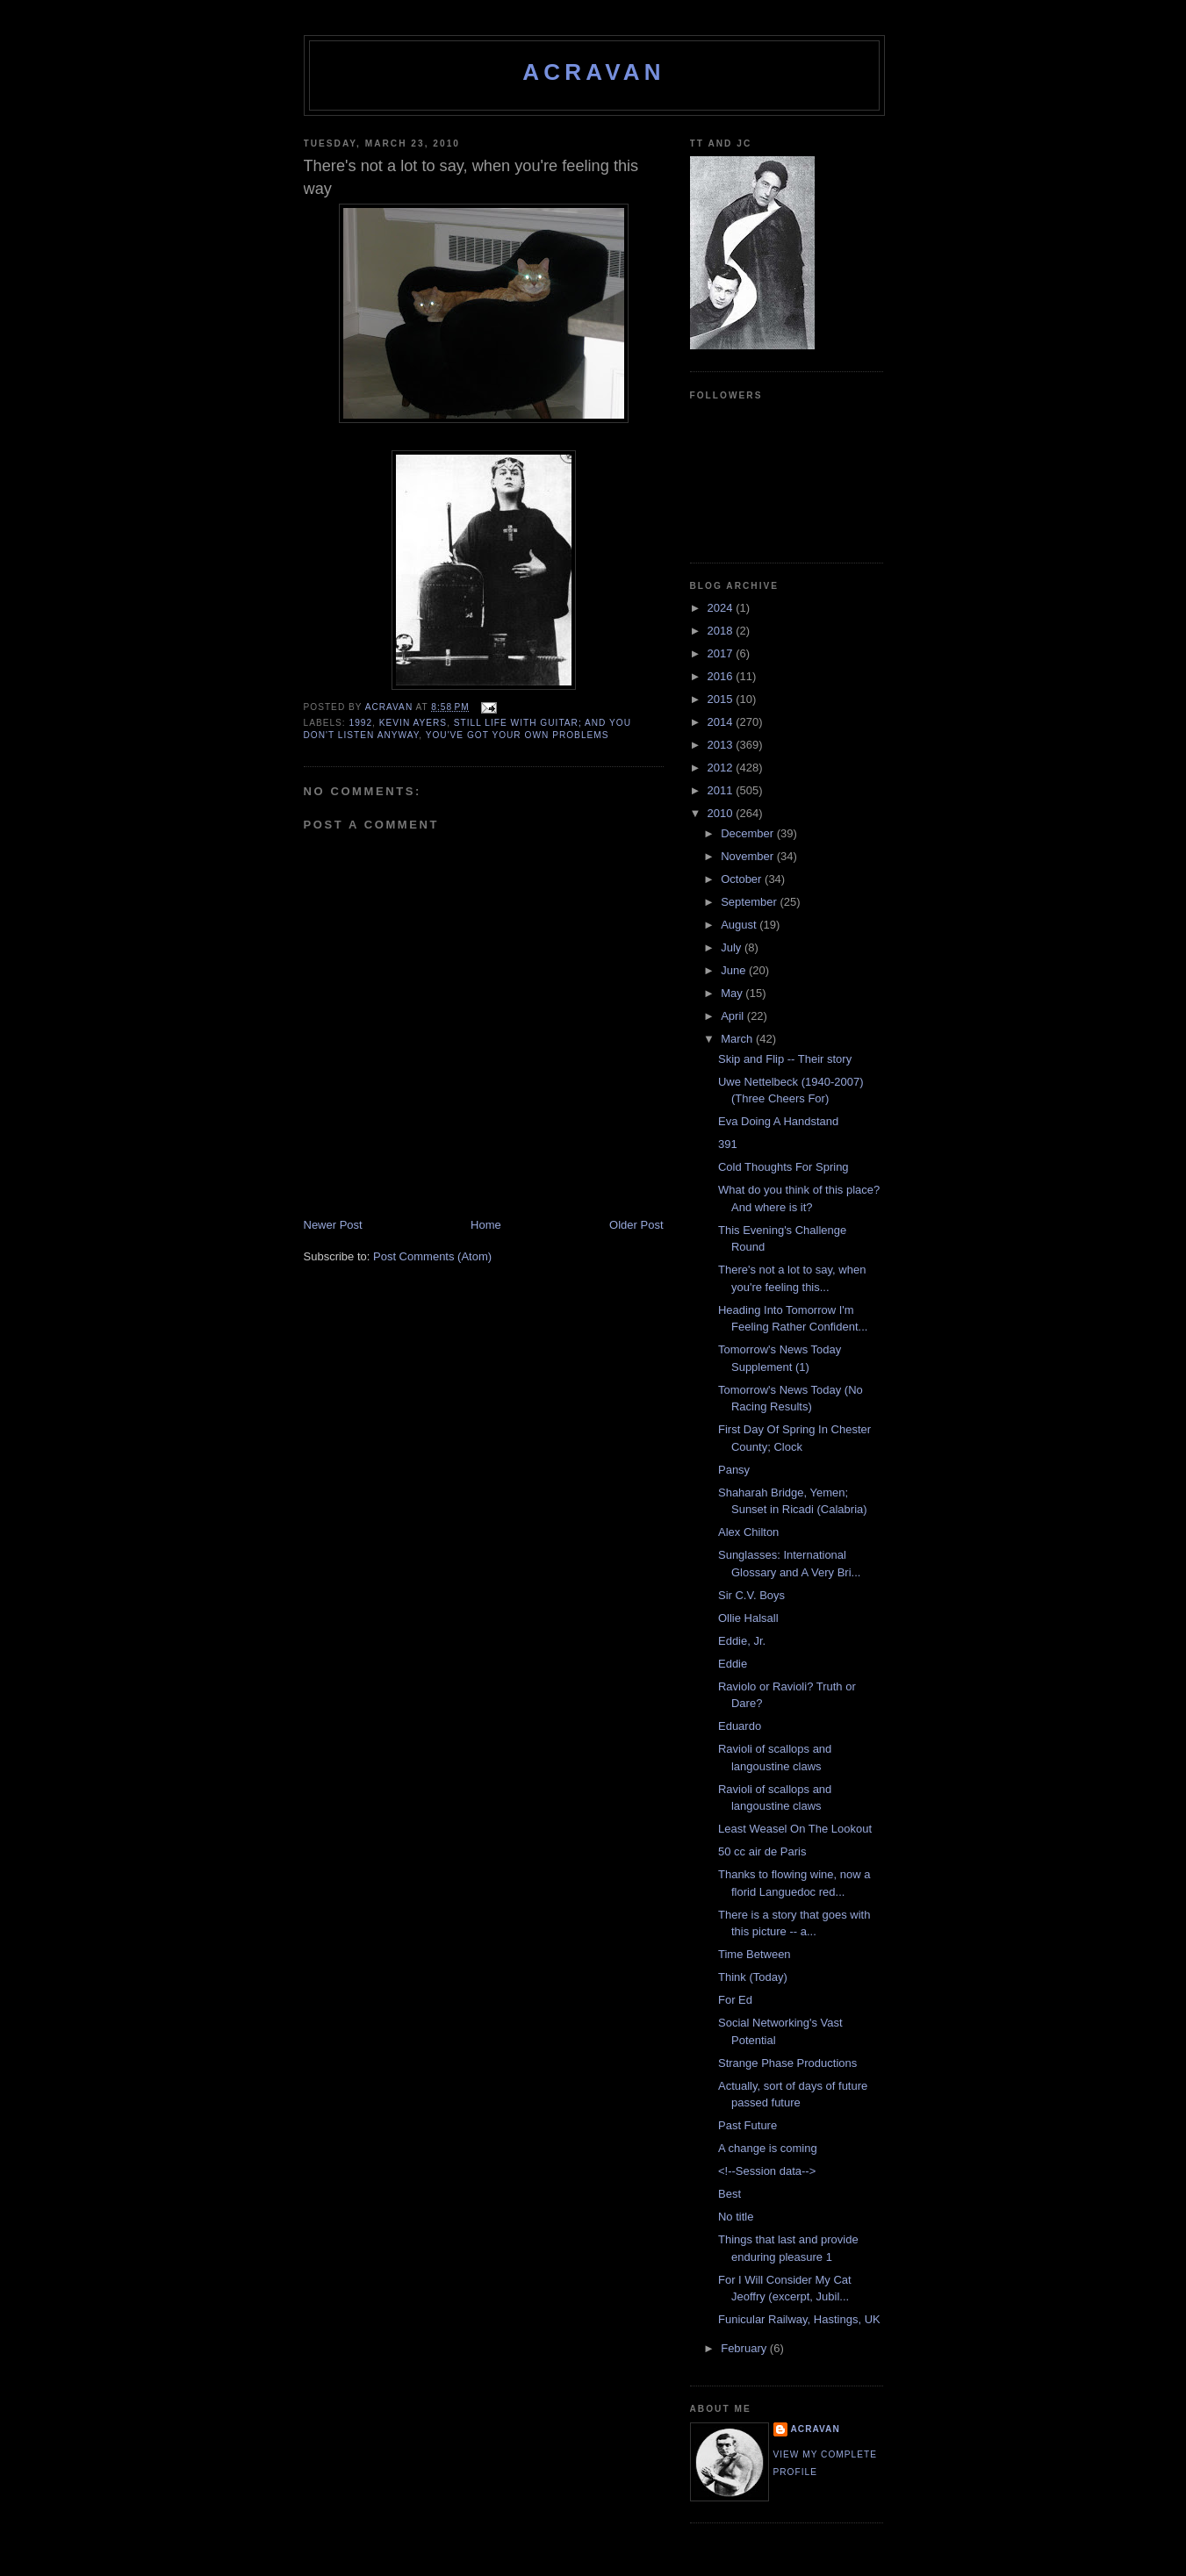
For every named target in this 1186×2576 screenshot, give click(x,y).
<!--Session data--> (767, 2171)
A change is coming (767, 2148)
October (743, 879)
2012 (722, 767)
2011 (722, 790)
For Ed (735, 1999)
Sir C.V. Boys (751, 1595)
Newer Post (333, 1224)
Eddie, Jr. (742, 1640)
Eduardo (739, 1726)
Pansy (734, 1469)
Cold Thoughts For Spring (783, 1166)
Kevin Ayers (413, 723)
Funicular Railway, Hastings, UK (799, 2319)
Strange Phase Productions (787, 2063)
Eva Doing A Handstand (778, 1121)
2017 (722, 653)
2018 (722, 630)
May (733, 993)
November (749, 856)
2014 (722, 721)
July (732, 947)
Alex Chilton (748, 1532)
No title (735, 2216)
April (734, 1016)
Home (486, 1224)
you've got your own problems (517, 735)
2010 (722, 813)
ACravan (593, 72)
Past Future (747, 2125)
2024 (722, 607)
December (749, 833)
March (738, 1038)
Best (729, 2193)
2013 (722, 744)
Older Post (636, 1224)
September (750, 901)
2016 (722, 676)
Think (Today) (752, 1977)
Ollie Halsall (748, 1618)
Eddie (732, 1663)
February (745, 2348)
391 (727, 1144)
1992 (361, 723)
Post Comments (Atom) (432, 1256)
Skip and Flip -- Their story (785, 1059)
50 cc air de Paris (762, 1851)
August (740, 924)
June (735, 970)
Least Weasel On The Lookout (795, 1828)
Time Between (754, 1954)
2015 (722, 699)
